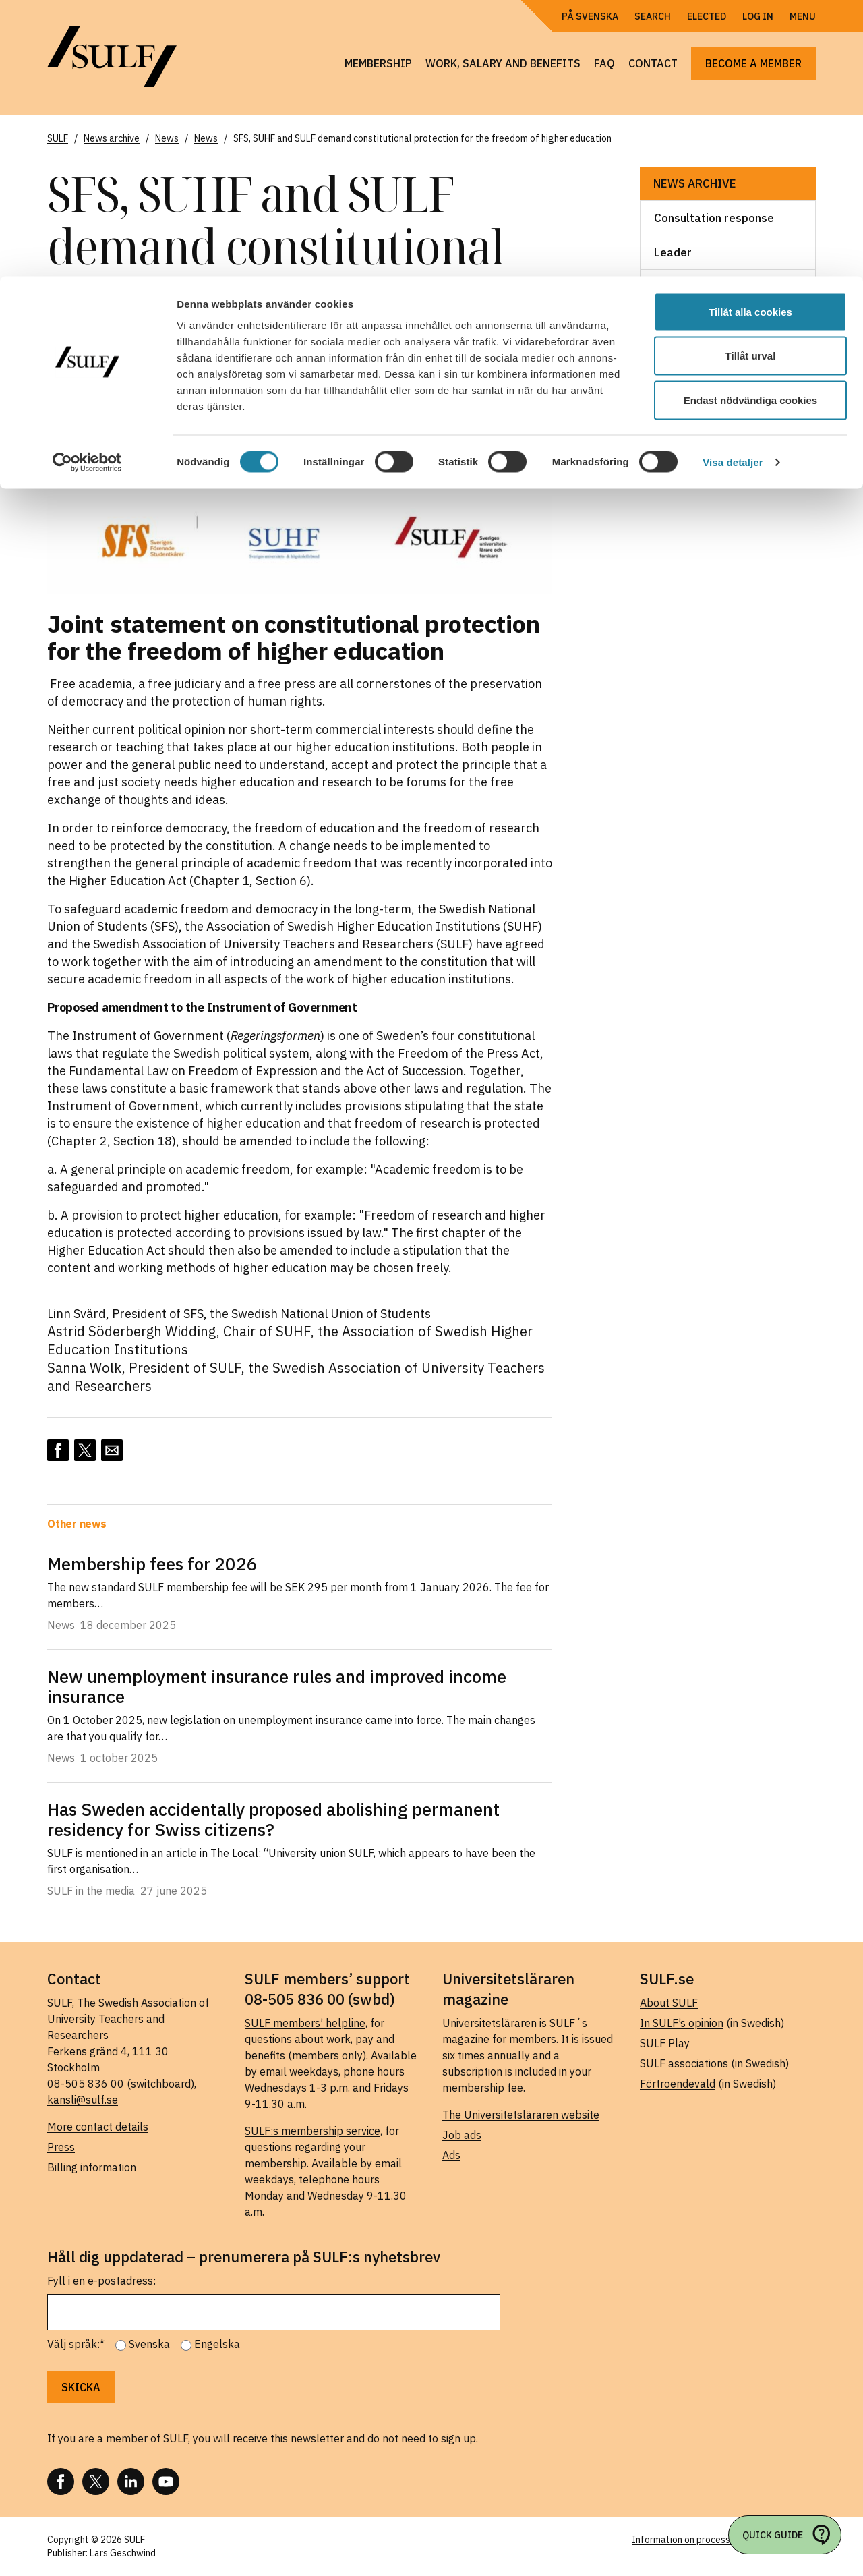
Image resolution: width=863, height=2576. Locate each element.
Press (61, 2147)
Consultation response (714, 217)
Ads (451, 2155)
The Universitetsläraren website (520, 2114)
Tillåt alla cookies (750, 35)
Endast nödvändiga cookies (750, 124)
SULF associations (684, 2063)
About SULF (669, 2002)
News (669, 286)
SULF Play (665, 2043)
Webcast (678, 424)
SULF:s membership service (312, 2131)
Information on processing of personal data (724, 2540)
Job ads (461, 2135)
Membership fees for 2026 (152, 1563)
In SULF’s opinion (681, 2023)
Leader (673, 252)
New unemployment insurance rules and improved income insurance (276, 1686)
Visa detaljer (733, 186)
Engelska (217, 2344)
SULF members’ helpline (305, 2023)
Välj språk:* (76, 2344)
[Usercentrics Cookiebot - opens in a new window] (87, 186)
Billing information (91, 2167)
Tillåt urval (750, 80)
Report (672, 355)
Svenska (149, 2344)
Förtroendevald (677, 2083)
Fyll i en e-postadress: (101, 2280)
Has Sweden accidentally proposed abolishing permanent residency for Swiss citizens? (273, 1819)
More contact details (97, 2127)
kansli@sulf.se (82, 2100)
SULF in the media (700, 389)
